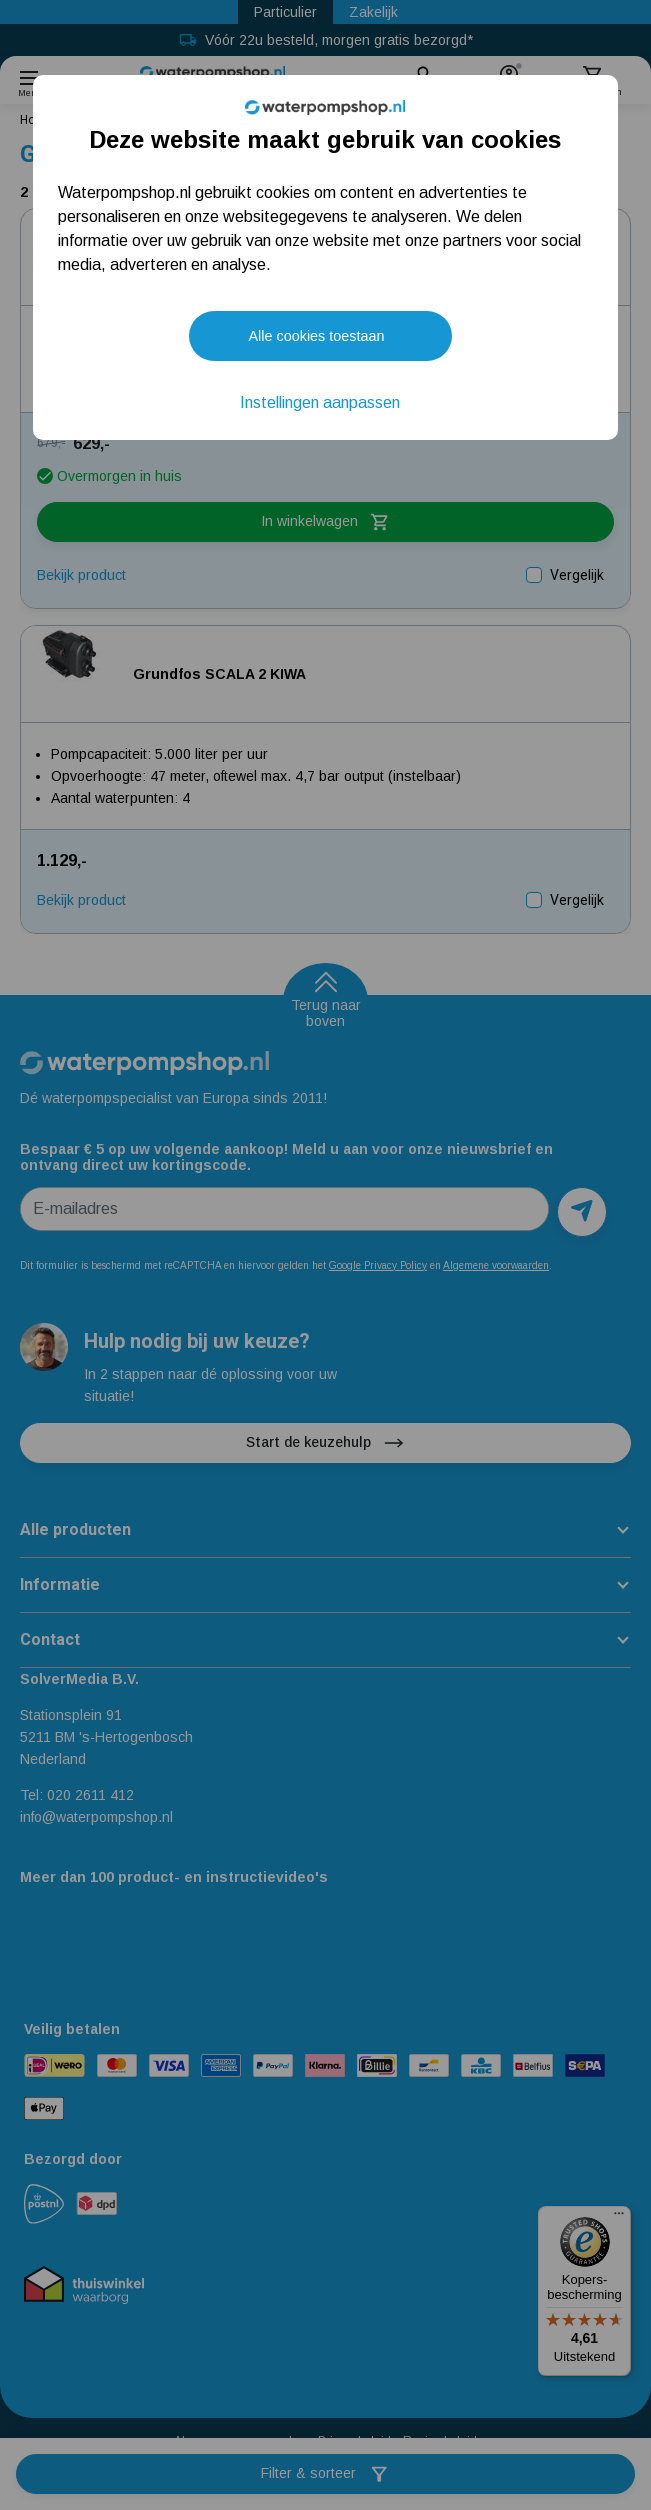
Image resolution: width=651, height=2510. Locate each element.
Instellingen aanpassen (320, 402)
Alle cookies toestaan (316, 336)
